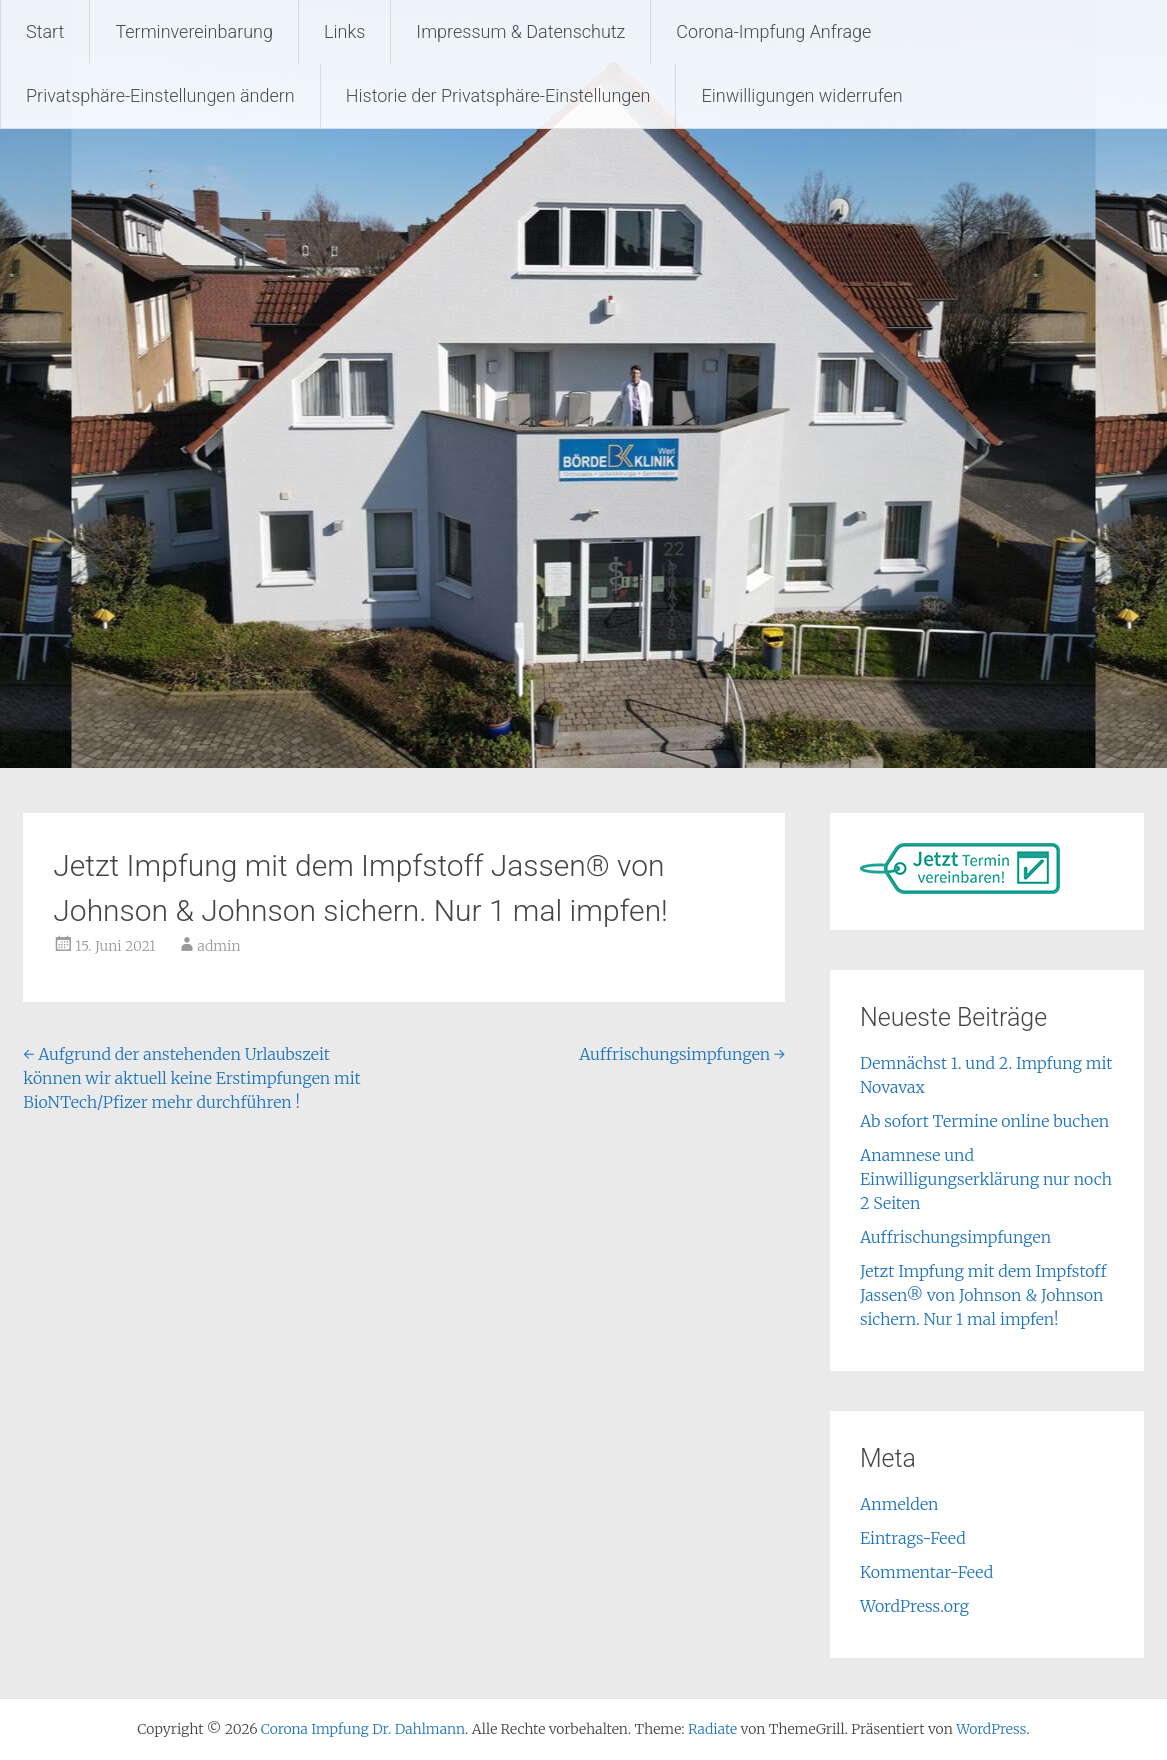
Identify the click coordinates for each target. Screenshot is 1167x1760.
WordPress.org (914, 1606)
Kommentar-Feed (926, 1572)
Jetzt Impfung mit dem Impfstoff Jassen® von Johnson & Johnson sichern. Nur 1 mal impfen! (983, 1295)
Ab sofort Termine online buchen (984, 1121)
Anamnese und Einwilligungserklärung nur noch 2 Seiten (986, 1179)
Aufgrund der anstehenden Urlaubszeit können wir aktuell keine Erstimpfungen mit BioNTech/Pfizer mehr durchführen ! (191, 1078)
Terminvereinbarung (194, 31)
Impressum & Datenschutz (520, 31)
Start (45, 31)
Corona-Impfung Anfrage (773, 31)
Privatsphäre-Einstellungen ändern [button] (160, 95)
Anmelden (899, 1504)
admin (219, 946)
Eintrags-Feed (913, 1538)
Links (344, 31)
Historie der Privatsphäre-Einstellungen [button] (498, 95)
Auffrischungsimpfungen (682, 1054)
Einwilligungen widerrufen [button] (801, 95)
